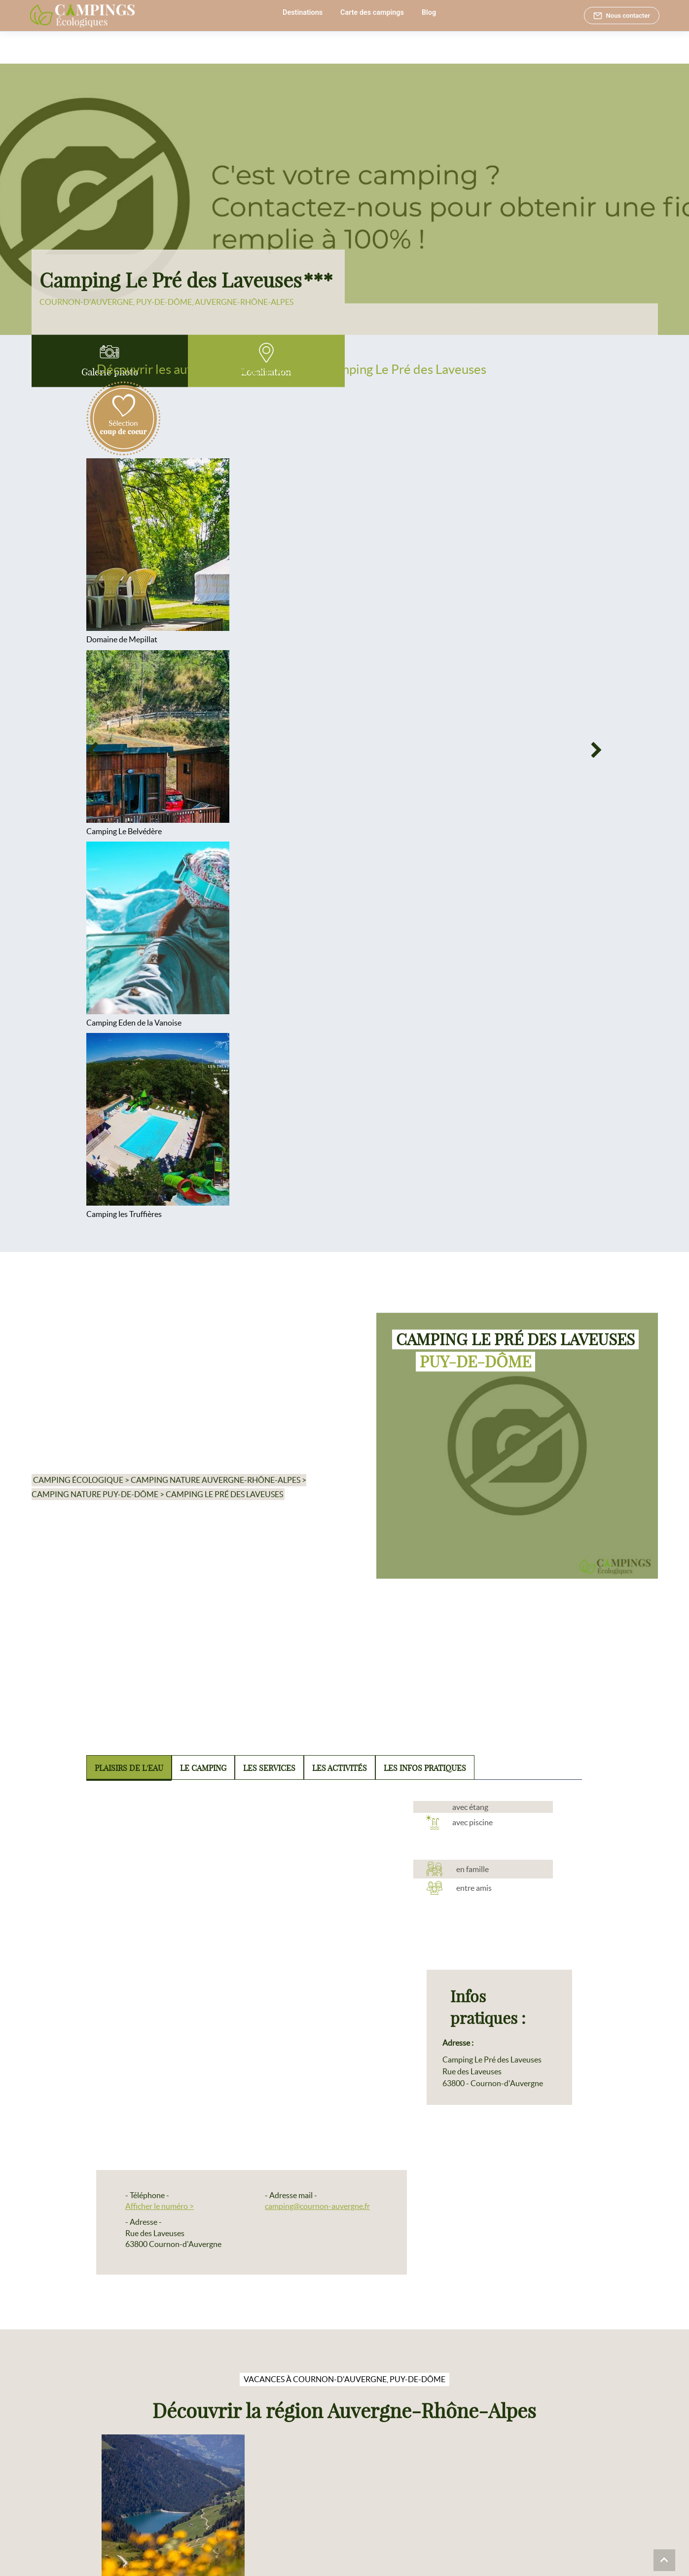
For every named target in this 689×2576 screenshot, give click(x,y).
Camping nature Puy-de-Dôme (95, 1494)
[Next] (596, 750)
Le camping (203, 1768)
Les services (269, 1768)
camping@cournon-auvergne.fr (317, 2206)
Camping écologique (78, 1479)
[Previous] (92, 750)
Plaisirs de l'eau (129, 1768)
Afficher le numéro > (159, 2206)
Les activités (339, 1768)
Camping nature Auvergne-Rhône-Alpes (215, 1479)
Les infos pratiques (425, 1768)
